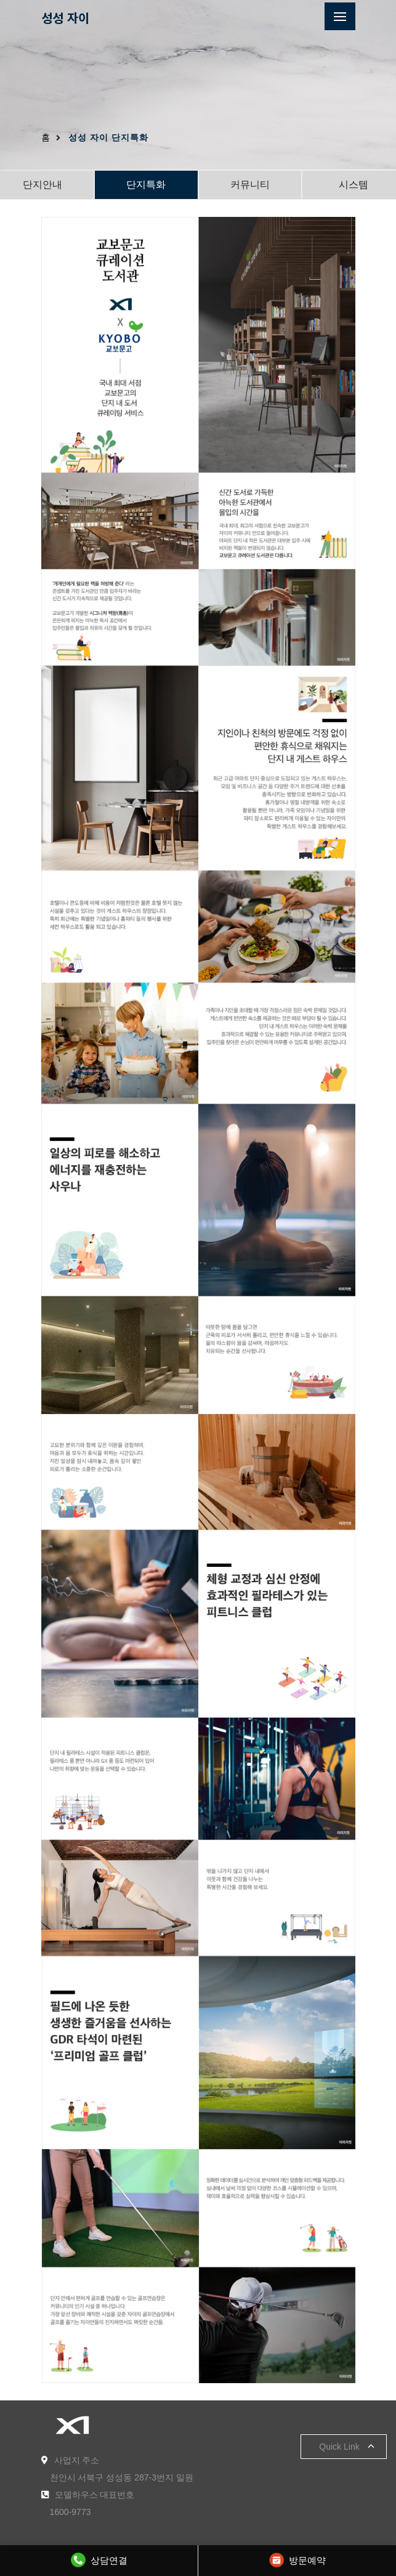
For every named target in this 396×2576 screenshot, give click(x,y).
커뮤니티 (250, 184)
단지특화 (146, 184)
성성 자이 (65, 17)
